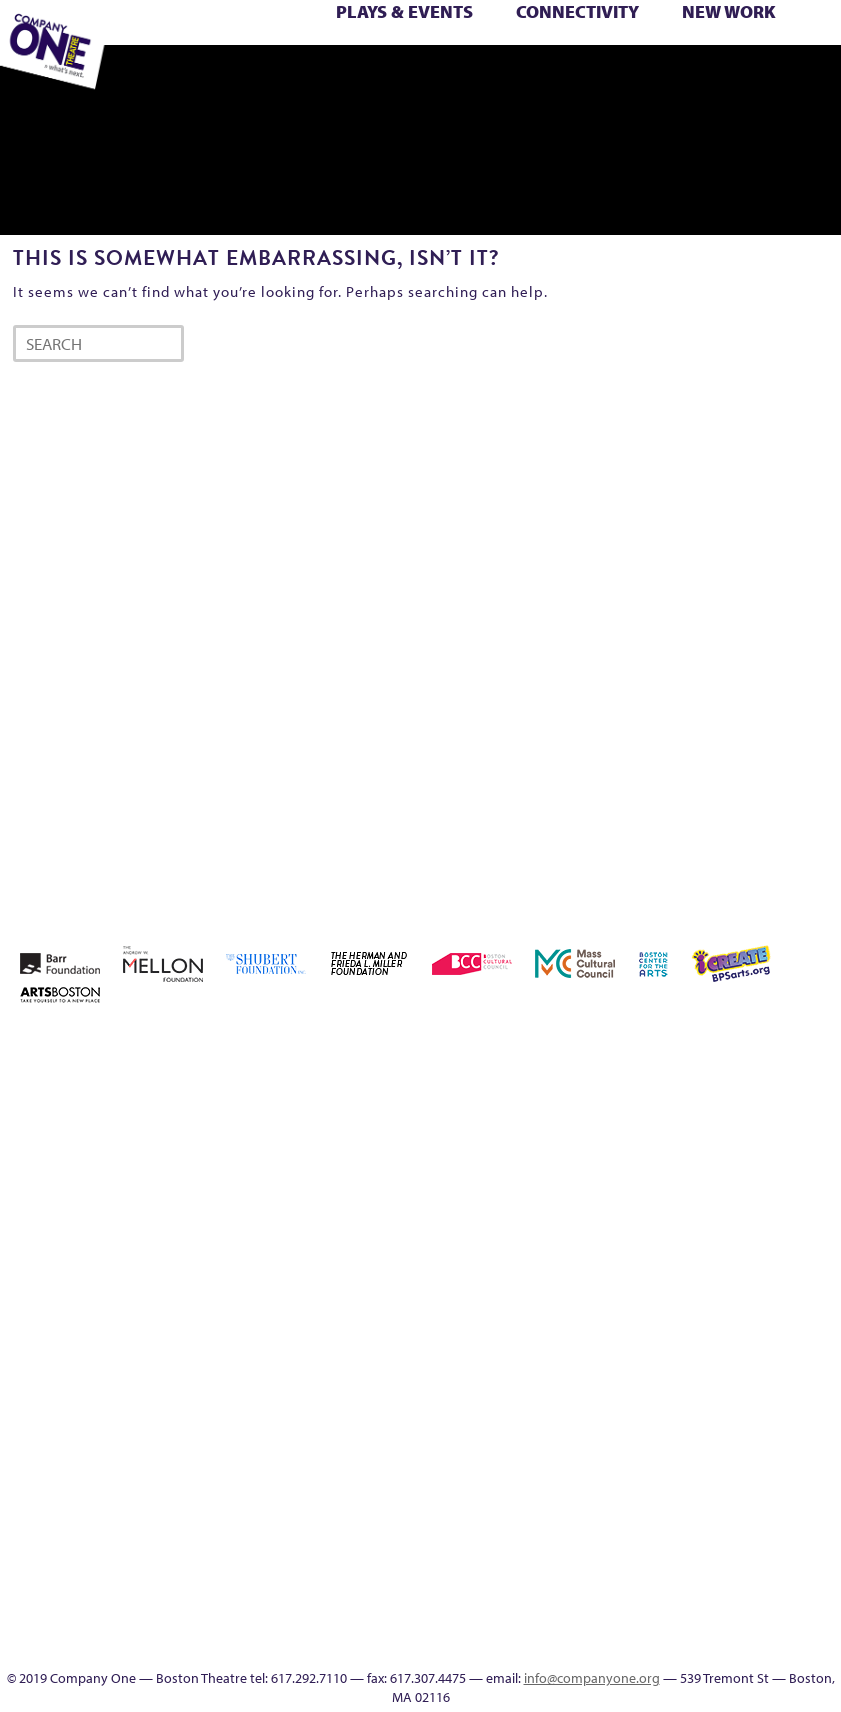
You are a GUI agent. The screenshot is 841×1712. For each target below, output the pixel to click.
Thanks (512, 77)
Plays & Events (404, 11)
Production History (242, 55)
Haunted (581, 1237)
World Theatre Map (595, 1549)
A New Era (609, 1045)
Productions (369, 77)
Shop (526, 55)
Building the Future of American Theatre (581, 1093)
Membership (813, 1237)
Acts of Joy (666, 1045)
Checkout (726, 1117)
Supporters (572, 77)
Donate (784, 1117)
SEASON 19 (484, 77)
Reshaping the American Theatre (332, 55)
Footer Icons (282, 77)
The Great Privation (706, 55)
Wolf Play (818, 55)
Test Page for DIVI (618, 55)
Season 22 (383, 55)
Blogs (595, 1573)
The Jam (759, 55)
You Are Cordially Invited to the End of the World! (230, 77)
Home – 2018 (610, 1237)
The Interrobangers (735, 55)
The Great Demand (676, 55)
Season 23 (412, 55)
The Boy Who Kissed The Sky (651, 55)
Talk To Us (397, 77)
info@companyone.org (592, 1678)
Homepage (639, 1237)
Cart (697, 1117)
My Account (152, 55)
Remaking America (271, 55)
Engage (454, 77)
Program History (595, 1501)
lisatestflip (784, 1237)
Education (310, 77)
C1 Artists (426, 77)
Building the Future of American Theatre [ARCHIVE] (610, 1093)
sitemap (252, 77)
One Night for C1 (211, 55)
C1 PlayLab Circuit (596, 1477)
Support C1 (586, 55)
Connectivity (577, 11)
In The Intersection (595, 1621)
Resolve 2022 (355, 55)
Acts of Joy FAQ (696, 1045)
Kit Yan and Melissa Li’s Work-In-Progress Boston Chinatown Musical (726, 1189)
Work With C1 (196, 77)
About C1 (637, 1045)
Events (596, 1645)
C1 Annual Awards (603, 77)
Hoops (668, 1237)
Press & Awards (631, 77)
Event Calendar (341, 77)
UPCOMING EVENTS (595, 1525)
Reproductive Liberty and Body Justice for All (303, 55)
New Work (729, 11)
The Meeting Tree (792, 55)
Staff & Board (558, 55)
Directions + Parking (547, 77)
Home (524, 1045)
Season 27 (499, 55)
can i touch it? (668, 1117)
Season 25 (441, 55)
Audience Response (596, 1597)
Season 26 (470, 55)
